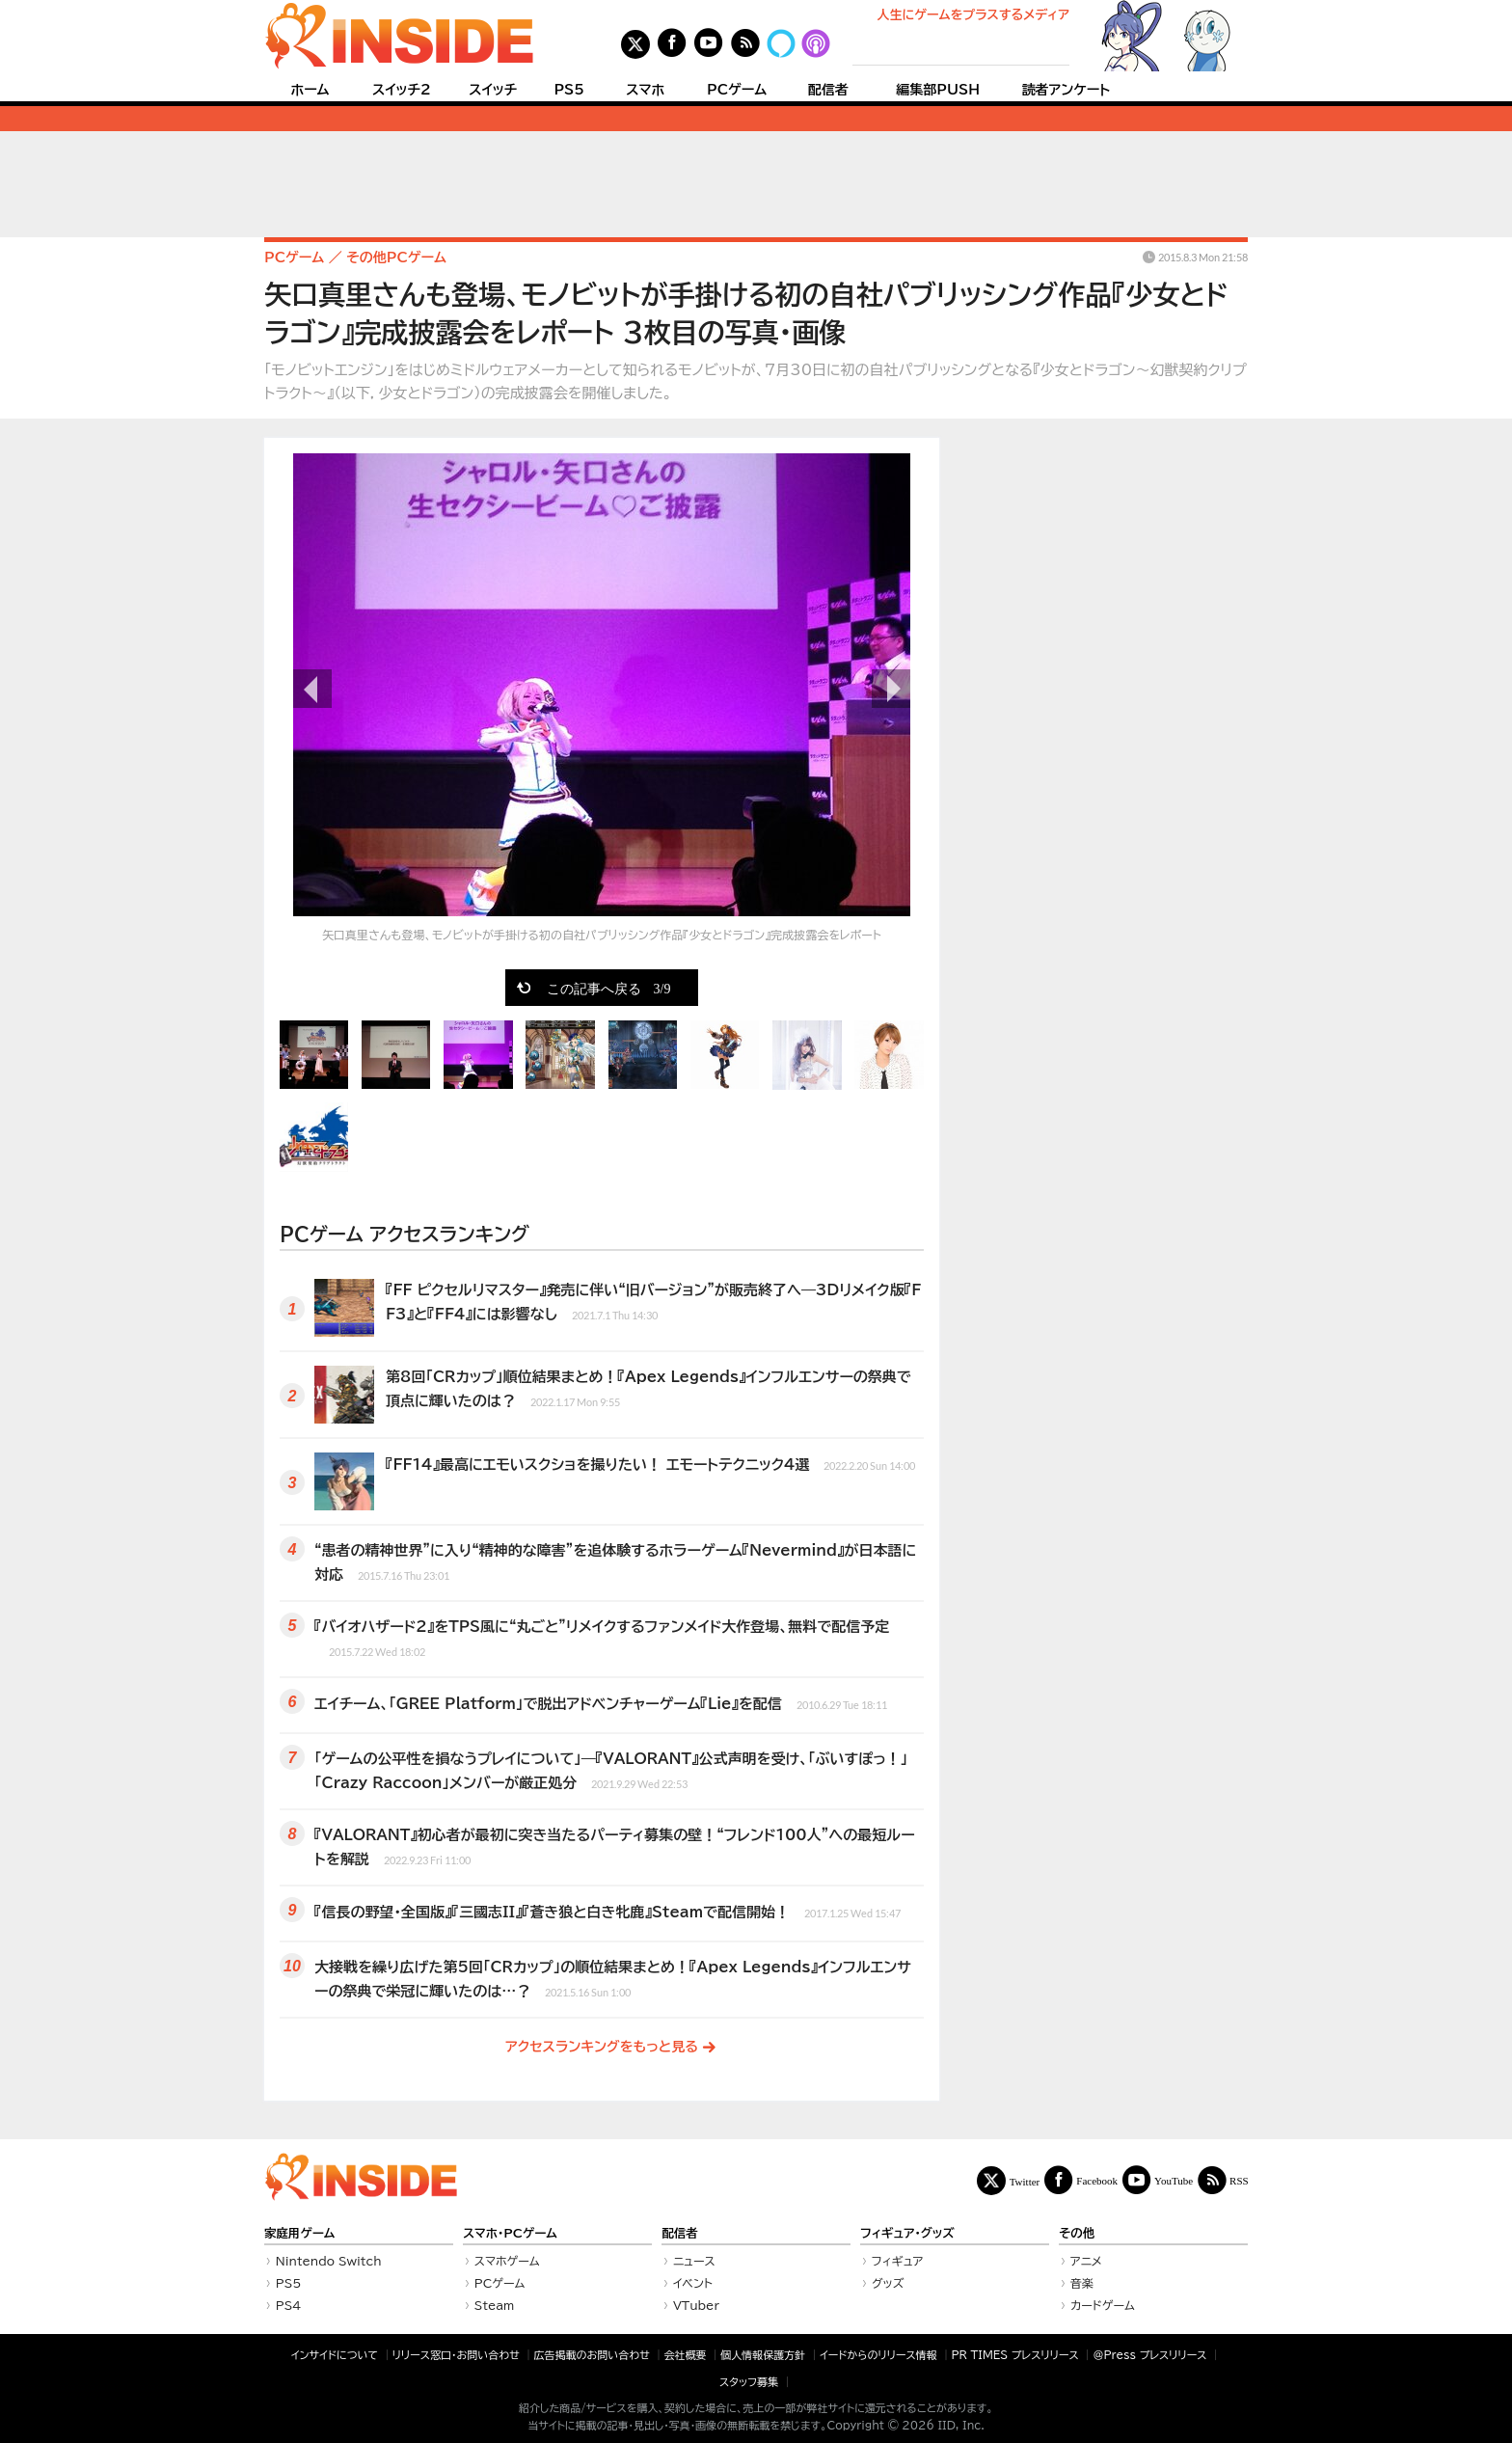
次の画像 (891, 688)
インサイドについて (334, 2354)
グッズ (888, 2283)
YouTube (1173, 2180)
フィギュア (898, 2261)
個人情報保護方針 (762, 2354)
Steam (494, 2305)
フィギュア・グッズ (907, 2233)
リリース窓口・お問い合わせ (456, 2354)
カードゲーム (1102, 2305)
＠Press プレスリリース (1149, 2354)
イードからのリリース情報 (878, 2354)
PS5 (569, 89)
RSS (1239, 2180)
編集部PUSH (938, 89)
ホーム (309, 89)
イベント (693, 2283)
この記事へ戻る (609, 987)
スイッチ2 (401, 89)
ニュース (694, 2261)
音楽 (1082, 2283)
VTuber (696, 2305)
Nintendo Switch (329, 2261)
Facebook (1097, 2180)
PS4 (289, 2305)
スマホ (645, 89)
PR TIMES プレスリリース (1014, 2354)
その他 (1076, 2233)
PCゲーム (737, 89)
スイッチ (493, 89)
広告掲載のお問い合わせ (592, 2354)
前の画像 (312, 688)
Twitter (1025, 2181)
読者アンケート (1066, 89)
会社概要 (685, 2354)
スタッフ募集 (748, 2381)
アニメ (1086, 2261)
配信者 (828, 89)
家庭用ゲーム (299, 2233)
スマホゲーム (507, 2261)
